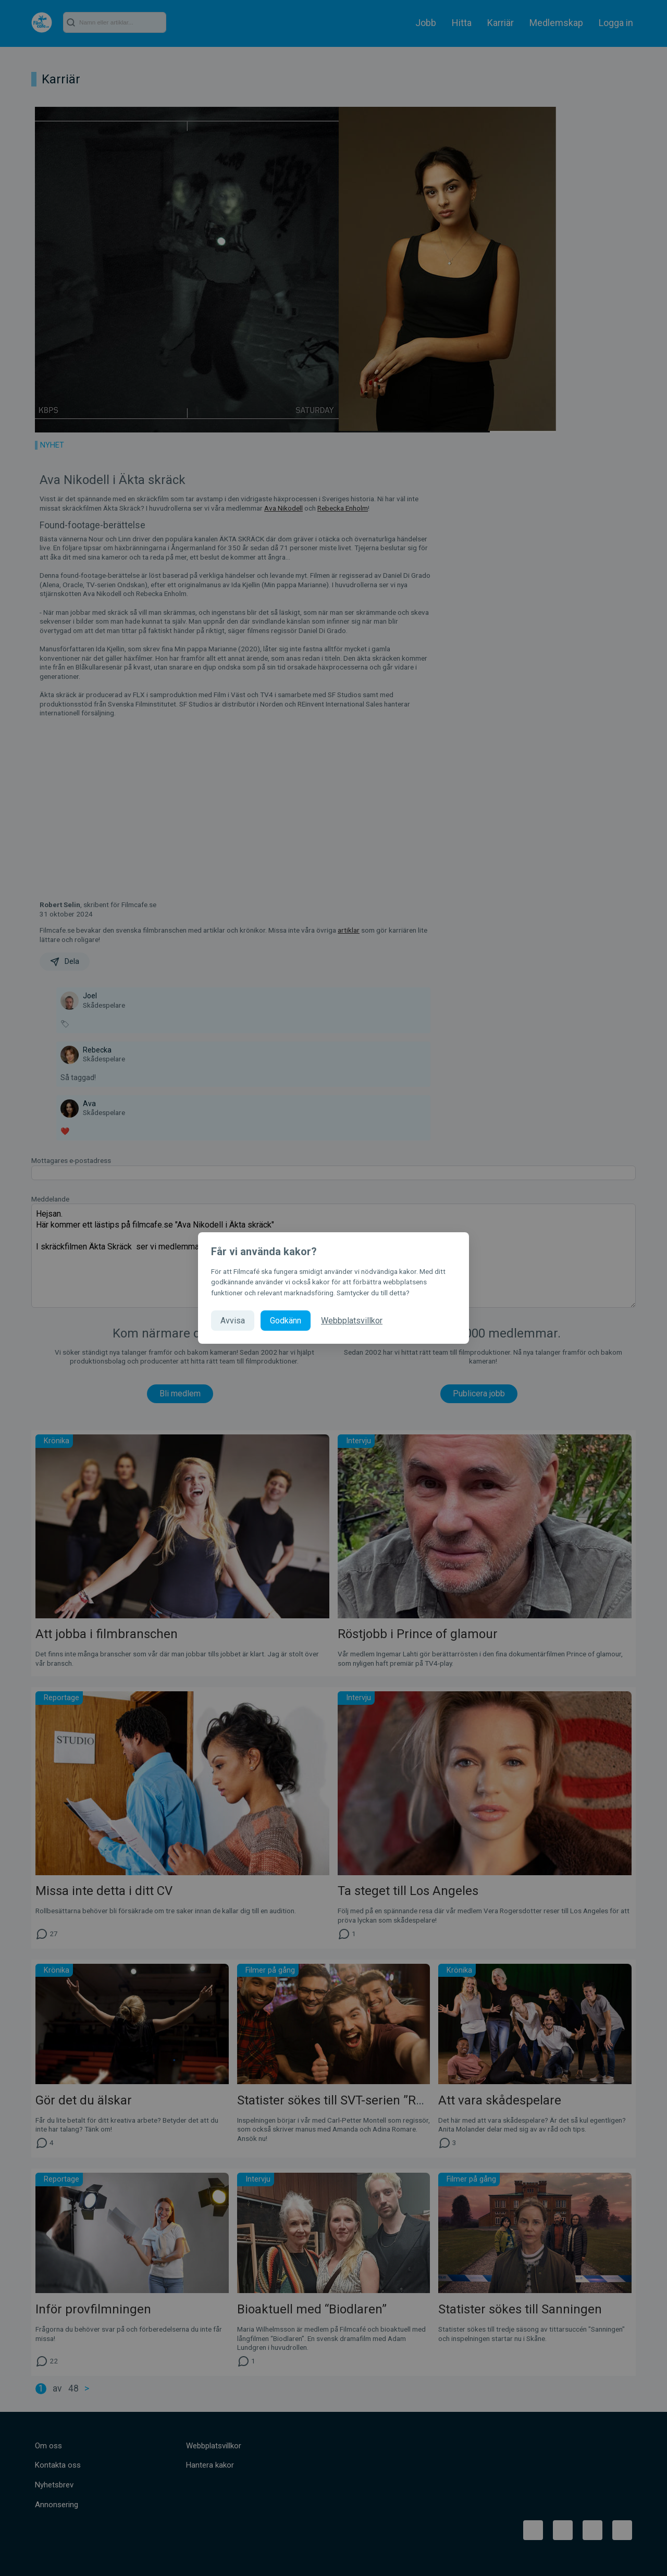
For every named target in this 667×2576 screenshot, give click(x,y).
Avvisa (232, 1321)
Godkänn (285, 1321)
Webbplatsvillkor (351, 1321)
